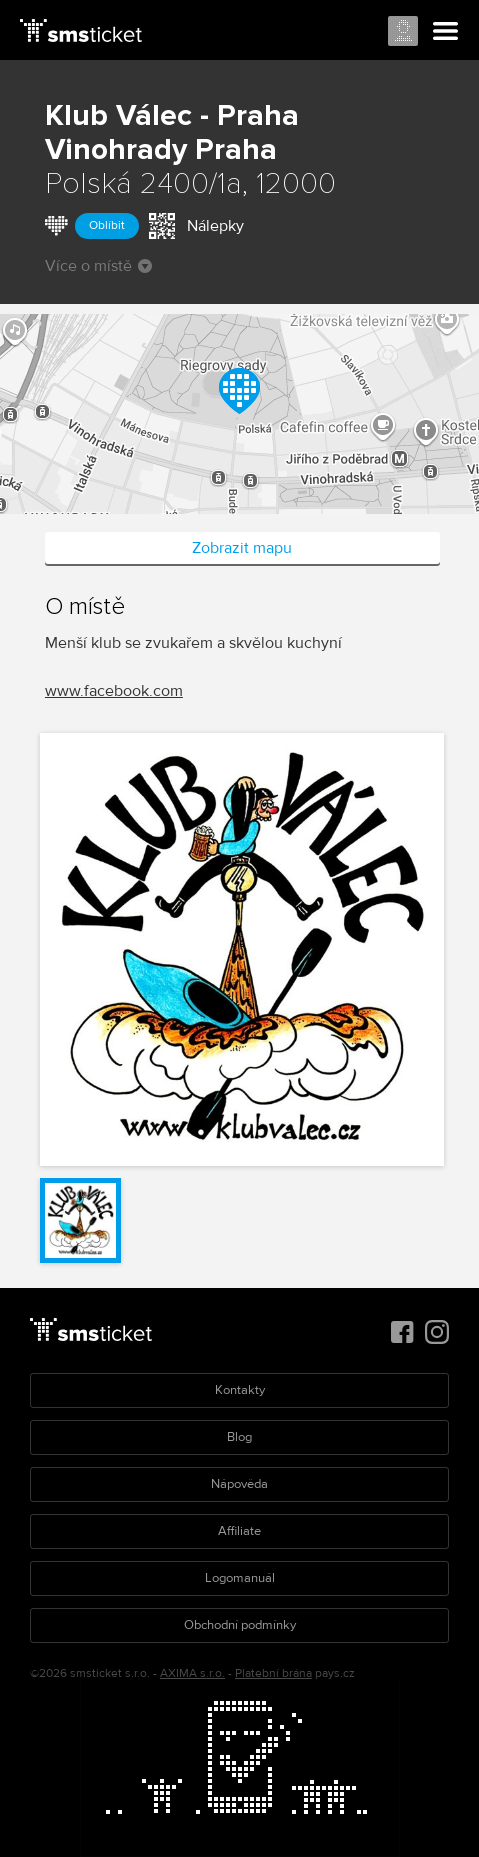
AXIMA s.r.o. (192, 1673)
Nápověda (239, 1484)
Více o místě (98, 266)
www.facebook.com (114, 691)
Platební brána (273, 1673)
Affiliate (239, 1531)
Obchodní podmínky (240, 1625)
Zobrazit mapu (242, 548)
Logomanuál (240, 1578)
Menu (446, 32)
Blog (239, 1437)
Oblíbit (107, 225)
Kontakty (240, 1390)
